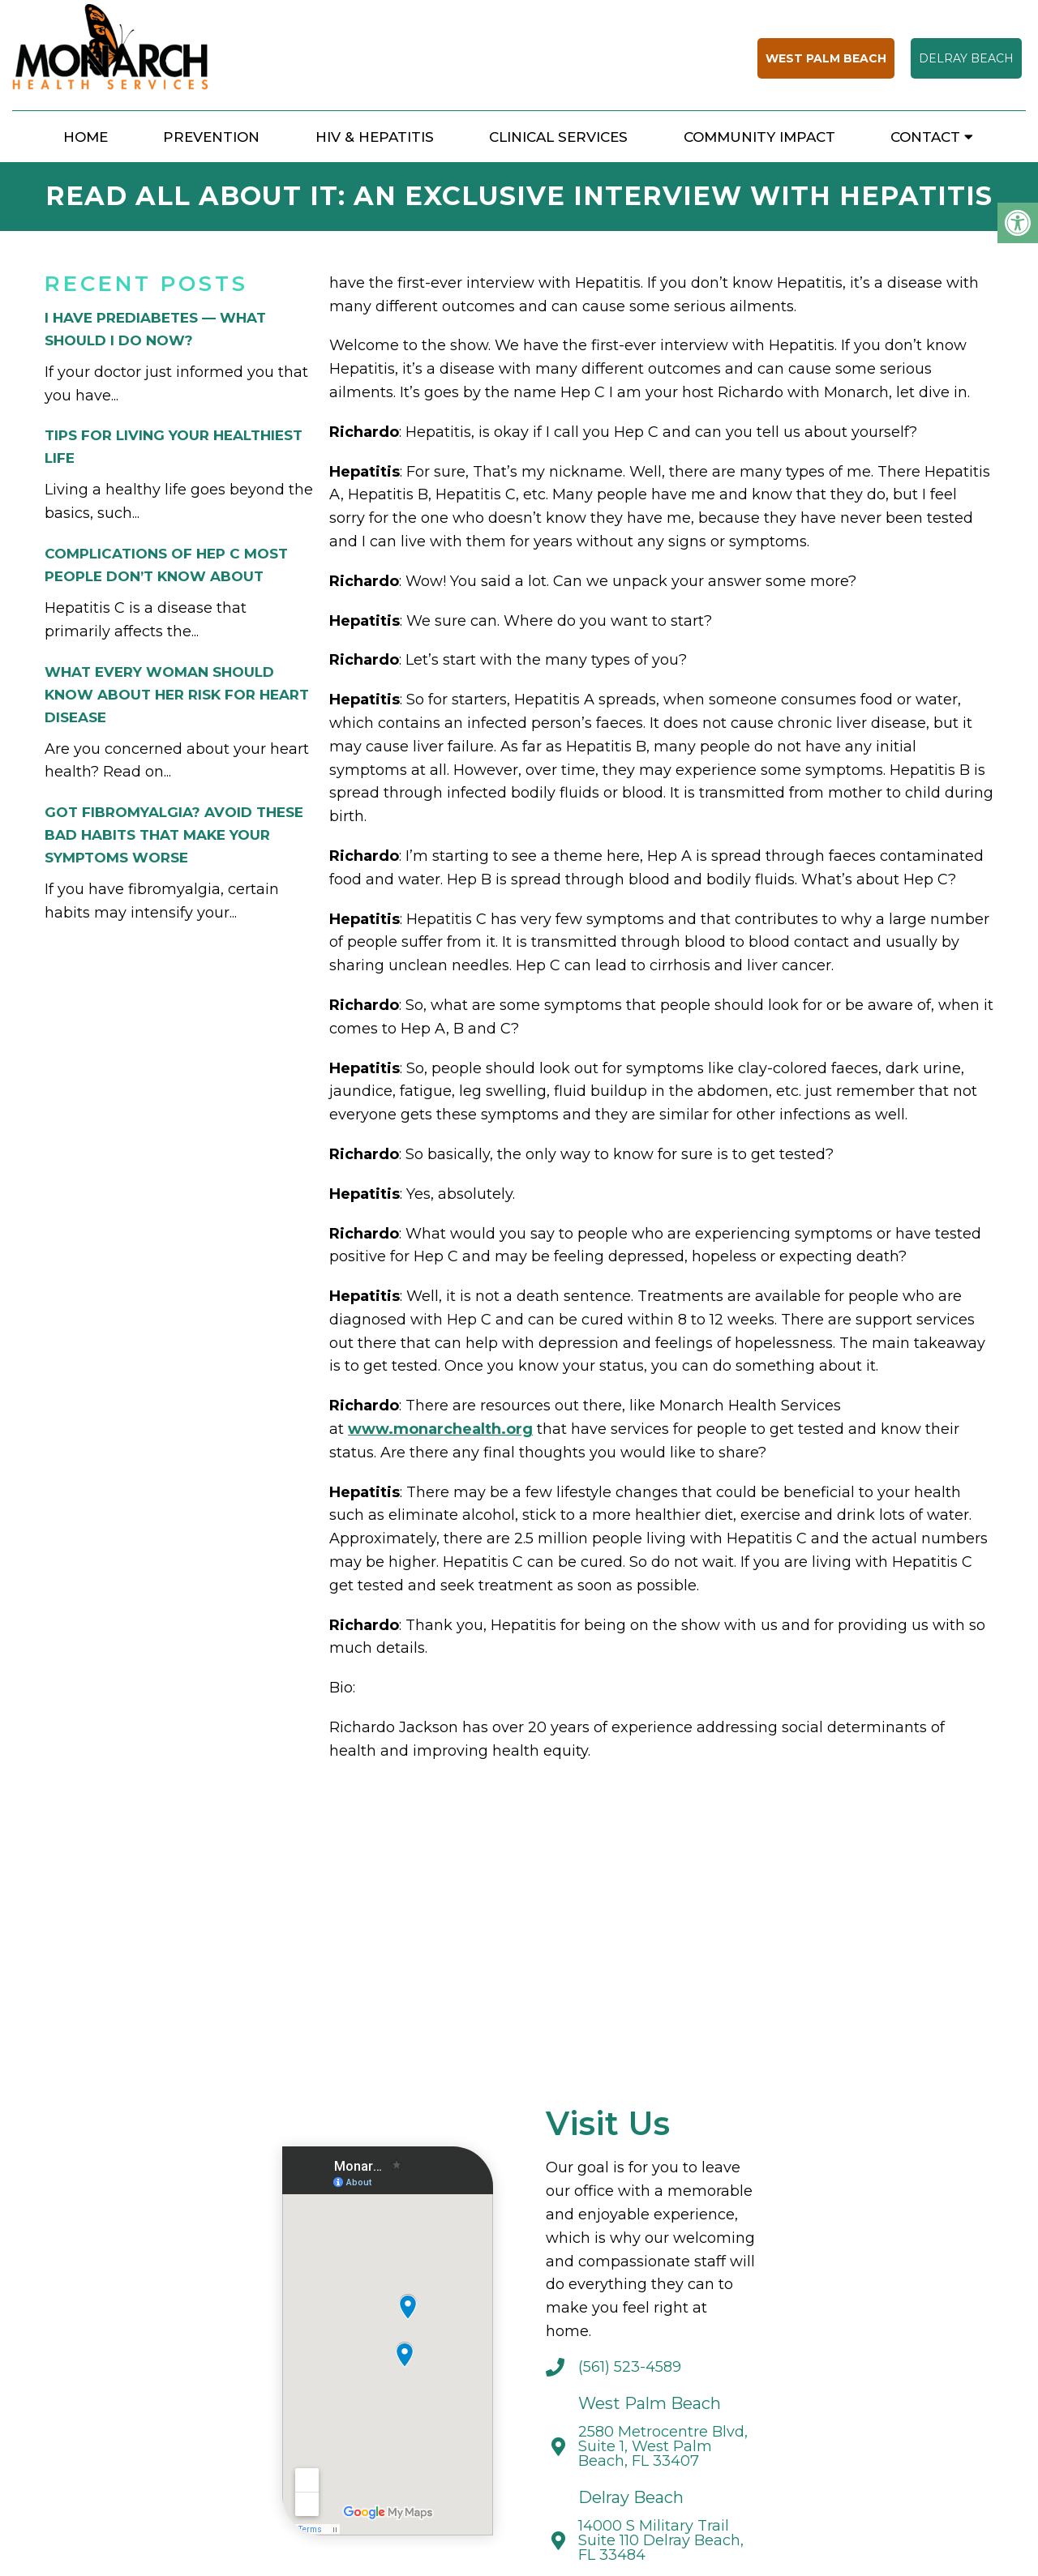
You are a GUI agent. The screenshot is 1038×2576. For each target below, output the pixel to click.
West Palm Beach (826, 58)
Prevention (211, 137)
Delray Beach (966, 58)
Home (85, 137)
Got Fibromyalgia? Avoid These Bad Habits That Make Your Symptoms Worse (174, 835)
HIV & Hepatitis (374, 137)
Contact (925, 137)
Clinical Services (558, 137)
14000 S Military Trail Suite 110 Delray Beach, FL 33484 (661, 2540)
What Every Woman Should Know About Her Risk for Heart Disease (177, 694)
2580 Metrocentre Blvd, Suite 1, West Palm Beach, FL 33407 (663, 2446)
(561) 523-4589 (629, 2367)
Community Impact (759, 137)
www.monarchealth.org (440, 1429)
